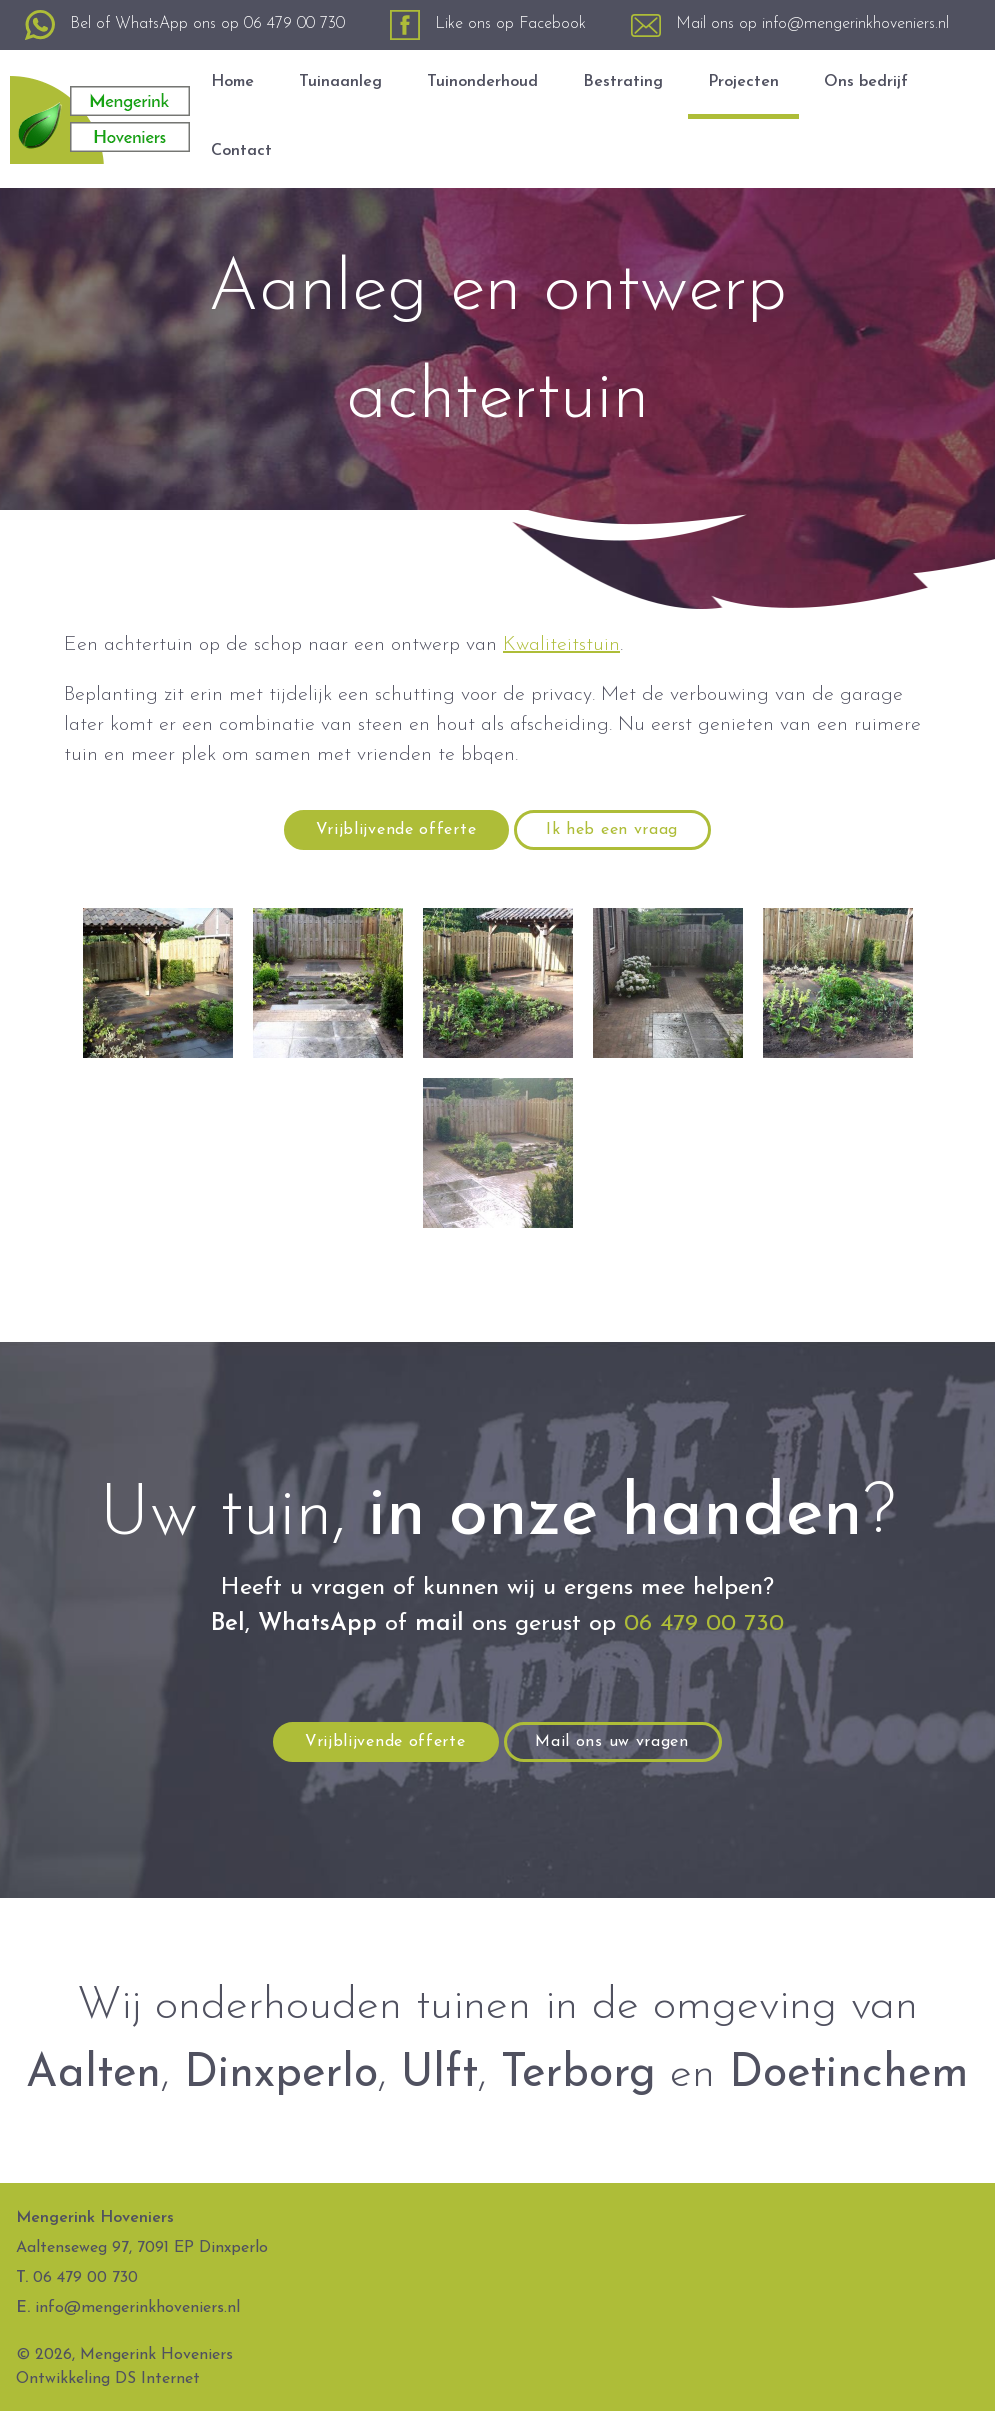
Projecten (743, 82)
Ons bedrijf (866, 82)
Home (232, 82)
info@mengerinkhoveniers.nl (855, 24)
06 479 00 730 (294, 24)
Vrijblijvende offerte (396, 830)
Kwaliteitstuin (561, 645)
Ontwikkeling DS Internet (108, 2379)
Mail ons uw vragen (612, 1742)
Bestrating (623, 82)
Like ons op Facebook (510, 24)
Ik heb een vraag (612, 830)
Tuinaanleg (340, 82)
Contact (241, 151)
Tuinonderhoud (482, 82)
